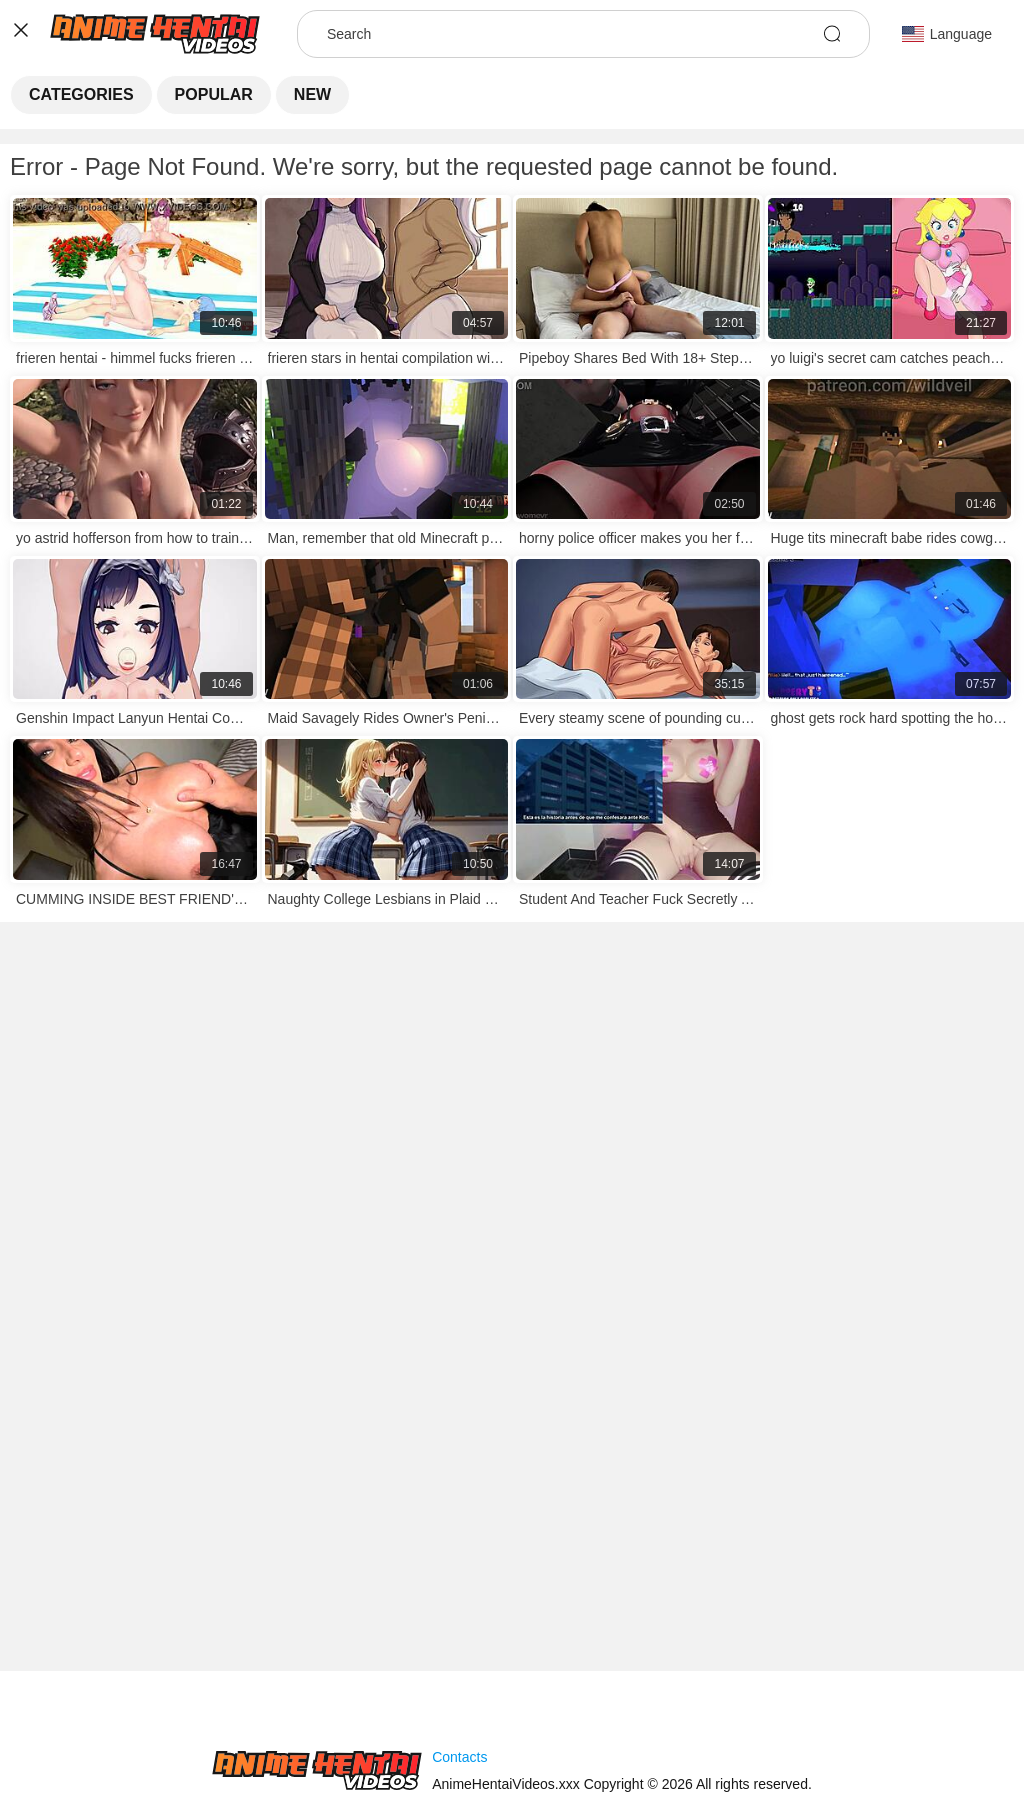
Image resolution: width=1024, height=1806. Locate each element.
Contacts (459, 1757)
